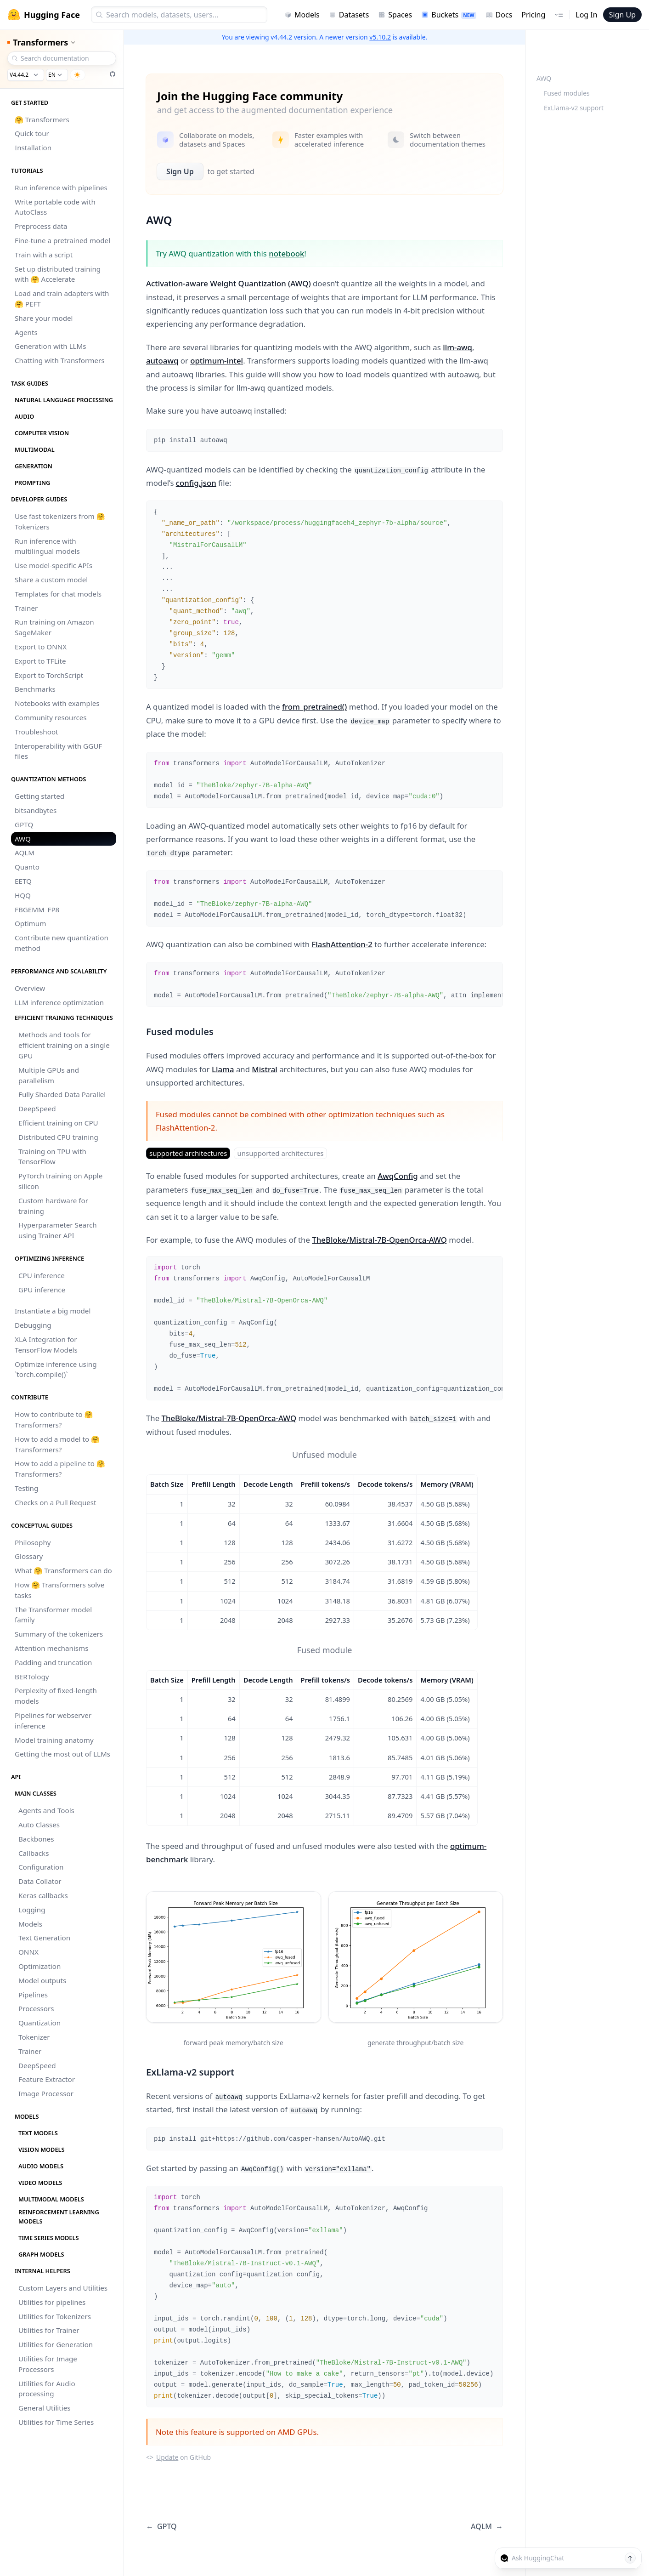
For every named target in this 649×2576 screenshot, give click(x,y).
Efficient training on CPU (58, 1122)
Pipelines (33, 1994)
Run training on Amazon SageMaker (54, 627)
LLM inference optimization (59, 1002)
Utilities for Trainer (48, 2330)
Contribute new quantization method (61, 943)
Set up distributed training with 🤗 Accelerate (58, 274)
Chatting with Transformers (60, 360)
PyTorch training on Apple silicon (60, 1181)
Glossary (29, 1556)
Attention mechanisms (52, 1648)
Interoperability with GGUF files (58, 751)
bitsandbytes (35, 810)
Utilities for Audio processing (46, 2389)
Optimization (39, 1966)
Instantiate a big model (52, 1310)
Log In (586, 15)
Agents (26, 332)
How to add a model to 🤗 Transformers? (57, 1444)
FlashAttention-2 (341, 944)
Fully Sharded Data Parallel (62, 1094)
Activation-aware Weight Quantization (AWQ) (228, 283)
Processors (36, 2008)
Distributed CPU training (58, 1137)
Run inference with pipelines (61, 187)
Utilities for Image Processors (47, 2364)
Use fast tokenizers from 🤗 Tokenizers (60, 521)
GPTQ (24, 824)
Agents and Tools (46, 1810)
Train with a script (44, 254)
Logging (31, 1909)
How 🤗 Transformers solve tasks (59, 1590)
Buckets (448, 15)
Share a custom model (51, 579)
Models (302, 15)
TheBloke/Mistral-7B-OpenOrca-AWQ (379, 1239)
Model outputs (42, 1980)
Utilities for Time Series (56, 2422)
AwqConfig (398, 1176)
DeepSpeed (37, 1108)
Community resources (51, 717)
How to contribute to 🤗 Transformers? (54, 1419)
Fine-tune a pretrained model (62, 240)
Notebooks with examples (57, 703)
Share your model (44, 318)
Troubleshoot (36, 731)
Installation (33, 147)
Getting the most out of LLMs (62, 1753)
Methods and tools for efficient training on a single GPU (64, 1045)
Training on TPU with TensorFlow (52, 1156)
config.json (196, 483)
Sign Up (622, 15)
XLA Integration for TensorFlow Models (46, 1344)
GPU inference (41, 1289)
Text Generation (44, 1937)
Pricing (533, 15)
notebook (286, 253)
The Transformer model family (53, 1615)
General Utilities (44, 2407)
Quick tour (32, 133)
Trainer (26, 608)
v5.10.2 (380, 37)
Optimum (30, 923)
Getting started (39, 796)
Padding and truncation (53, 1662)
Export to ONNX (41, 646)
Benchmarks (35, 689)
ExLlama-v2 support (574, 107)
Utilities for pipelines (51, 2302)
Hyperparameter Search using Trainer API (57, 1230)
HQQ (23, 895)
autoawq (162, 360)
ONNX (28, 1951)
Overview (30, 988)
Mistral (264, 1069)
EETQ (23, 881)
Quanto (27, 866)
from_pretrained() (314, 706)
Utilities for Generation (55, 2344)
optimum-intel (216, 360)
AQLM (24, 852)
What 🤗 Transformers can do (63, 1570)
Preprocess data (41, 226)
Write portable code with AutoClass (55, 207)
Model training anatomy (54, 1740)
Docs (499, 15)
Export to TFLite (40, 660)
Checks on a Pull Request (55, 1502)
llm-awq (457, 347)
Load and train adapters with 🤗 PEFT (62, 298)
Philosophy (33, 1542)
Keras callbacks (43, 1895)
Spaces (395, 15)
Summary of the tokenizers (59, 1633)
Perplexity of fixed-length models (56, 1696)
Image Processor (45, 2093)
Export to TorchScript (49, 675)
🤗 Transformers (42, 119)
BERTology (32, 1676)
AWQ (23, 838)
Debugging (33, 1325)
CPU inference (41, 1275)
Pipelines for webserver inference (53, 1720)
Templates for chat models (58, 593)
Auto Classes (39, 1824)
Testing (26, 1488)
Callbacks (33, 1853)
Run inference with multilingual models (47, 546)
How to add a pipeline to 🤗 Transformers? (60, 1468)
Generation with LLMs (50, 346)
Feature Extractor (46, 2079)
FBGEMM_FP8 (37, 909)
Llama (223, 1069)
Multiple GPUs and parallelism (48, 1075)
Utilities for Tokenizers (54, 2316)
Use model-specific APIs (53, 565)
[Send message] (630, 2558)
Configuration (41, 1866)
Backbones (36, 1838)
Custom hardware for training (53, 1206)
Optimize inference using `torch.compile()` (56, 1369)
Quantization (39, 2022)
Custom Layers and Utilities (62, 2287)
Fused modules (567, 93)
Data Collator (40, 1881)
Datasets (349, 15)
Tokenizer (34, 2036)
